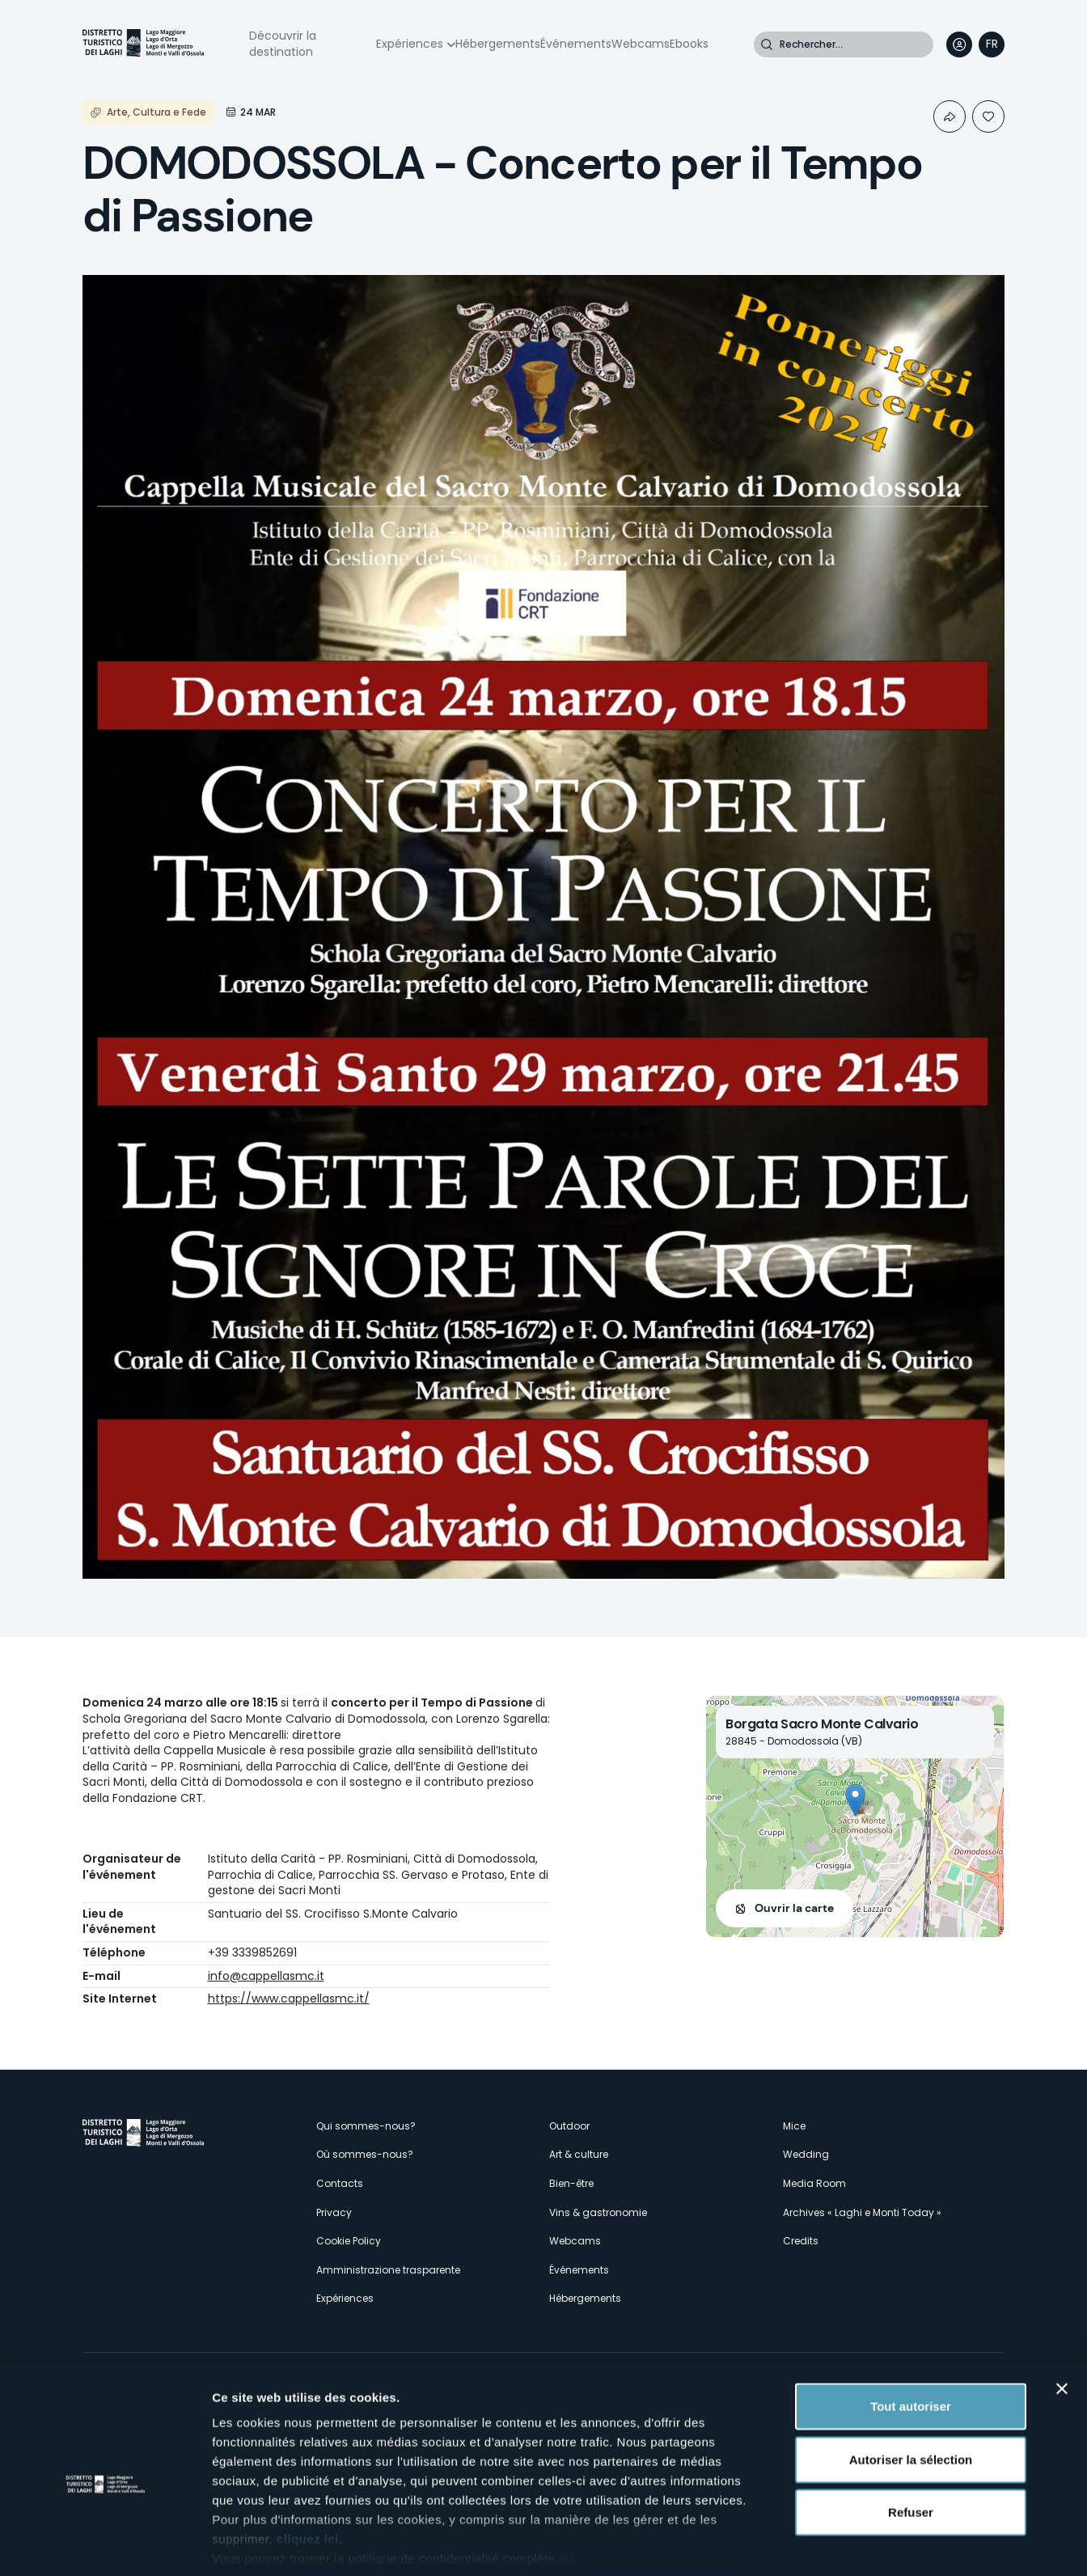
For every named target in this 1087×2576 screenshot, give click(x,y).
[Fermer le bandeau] (1062, 2311)
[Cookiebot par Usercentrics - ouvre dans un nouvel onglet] (105, 2544)
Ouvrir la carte (794, 1908)
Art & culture (578, 2154)
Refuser (910, 2435)
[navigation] (992, 44)
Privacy (334, 2212)
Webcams (640, 44)
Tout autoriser (910, 2329)
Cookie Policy (348, 2241)
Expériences (409, 44)
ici (566, 2481)
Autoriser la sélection (911, 2381)
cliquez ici (308, 2461)
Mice (794, 2126)
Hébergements (497, 44)
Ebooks (689, 44)
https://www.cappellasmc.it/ (289, 1998)
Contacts (339, 2183)
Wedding (806, 2154)
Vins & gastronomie (598, 2212)
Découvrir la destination (282, 43)
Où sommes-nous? (364, 2154)
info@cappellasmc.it (266, 1976)
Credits (800, 2241)
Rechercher (767, 44)
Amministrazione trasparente (388, 2270)
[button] (855, 1800)
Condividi (949, 116)
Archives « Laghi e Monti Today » (862, 2212)
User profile (959, 44)
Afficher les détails (890, 2544)
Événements (575, 44)
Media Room (814, 2183)
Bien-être (571, 2183)
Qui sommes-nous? (366, 2126)
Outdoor (569, 2126)
